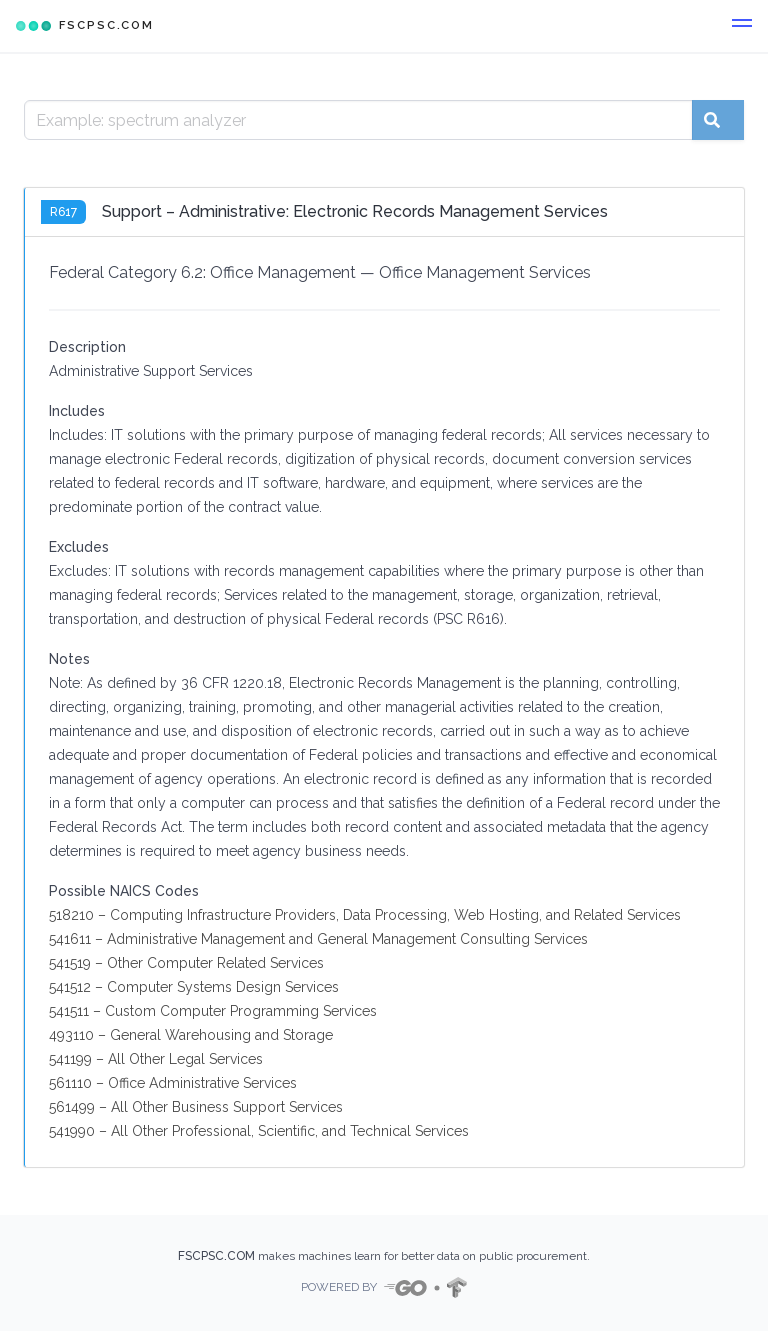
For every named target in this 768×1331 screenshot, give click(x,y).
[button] (742, 26)
